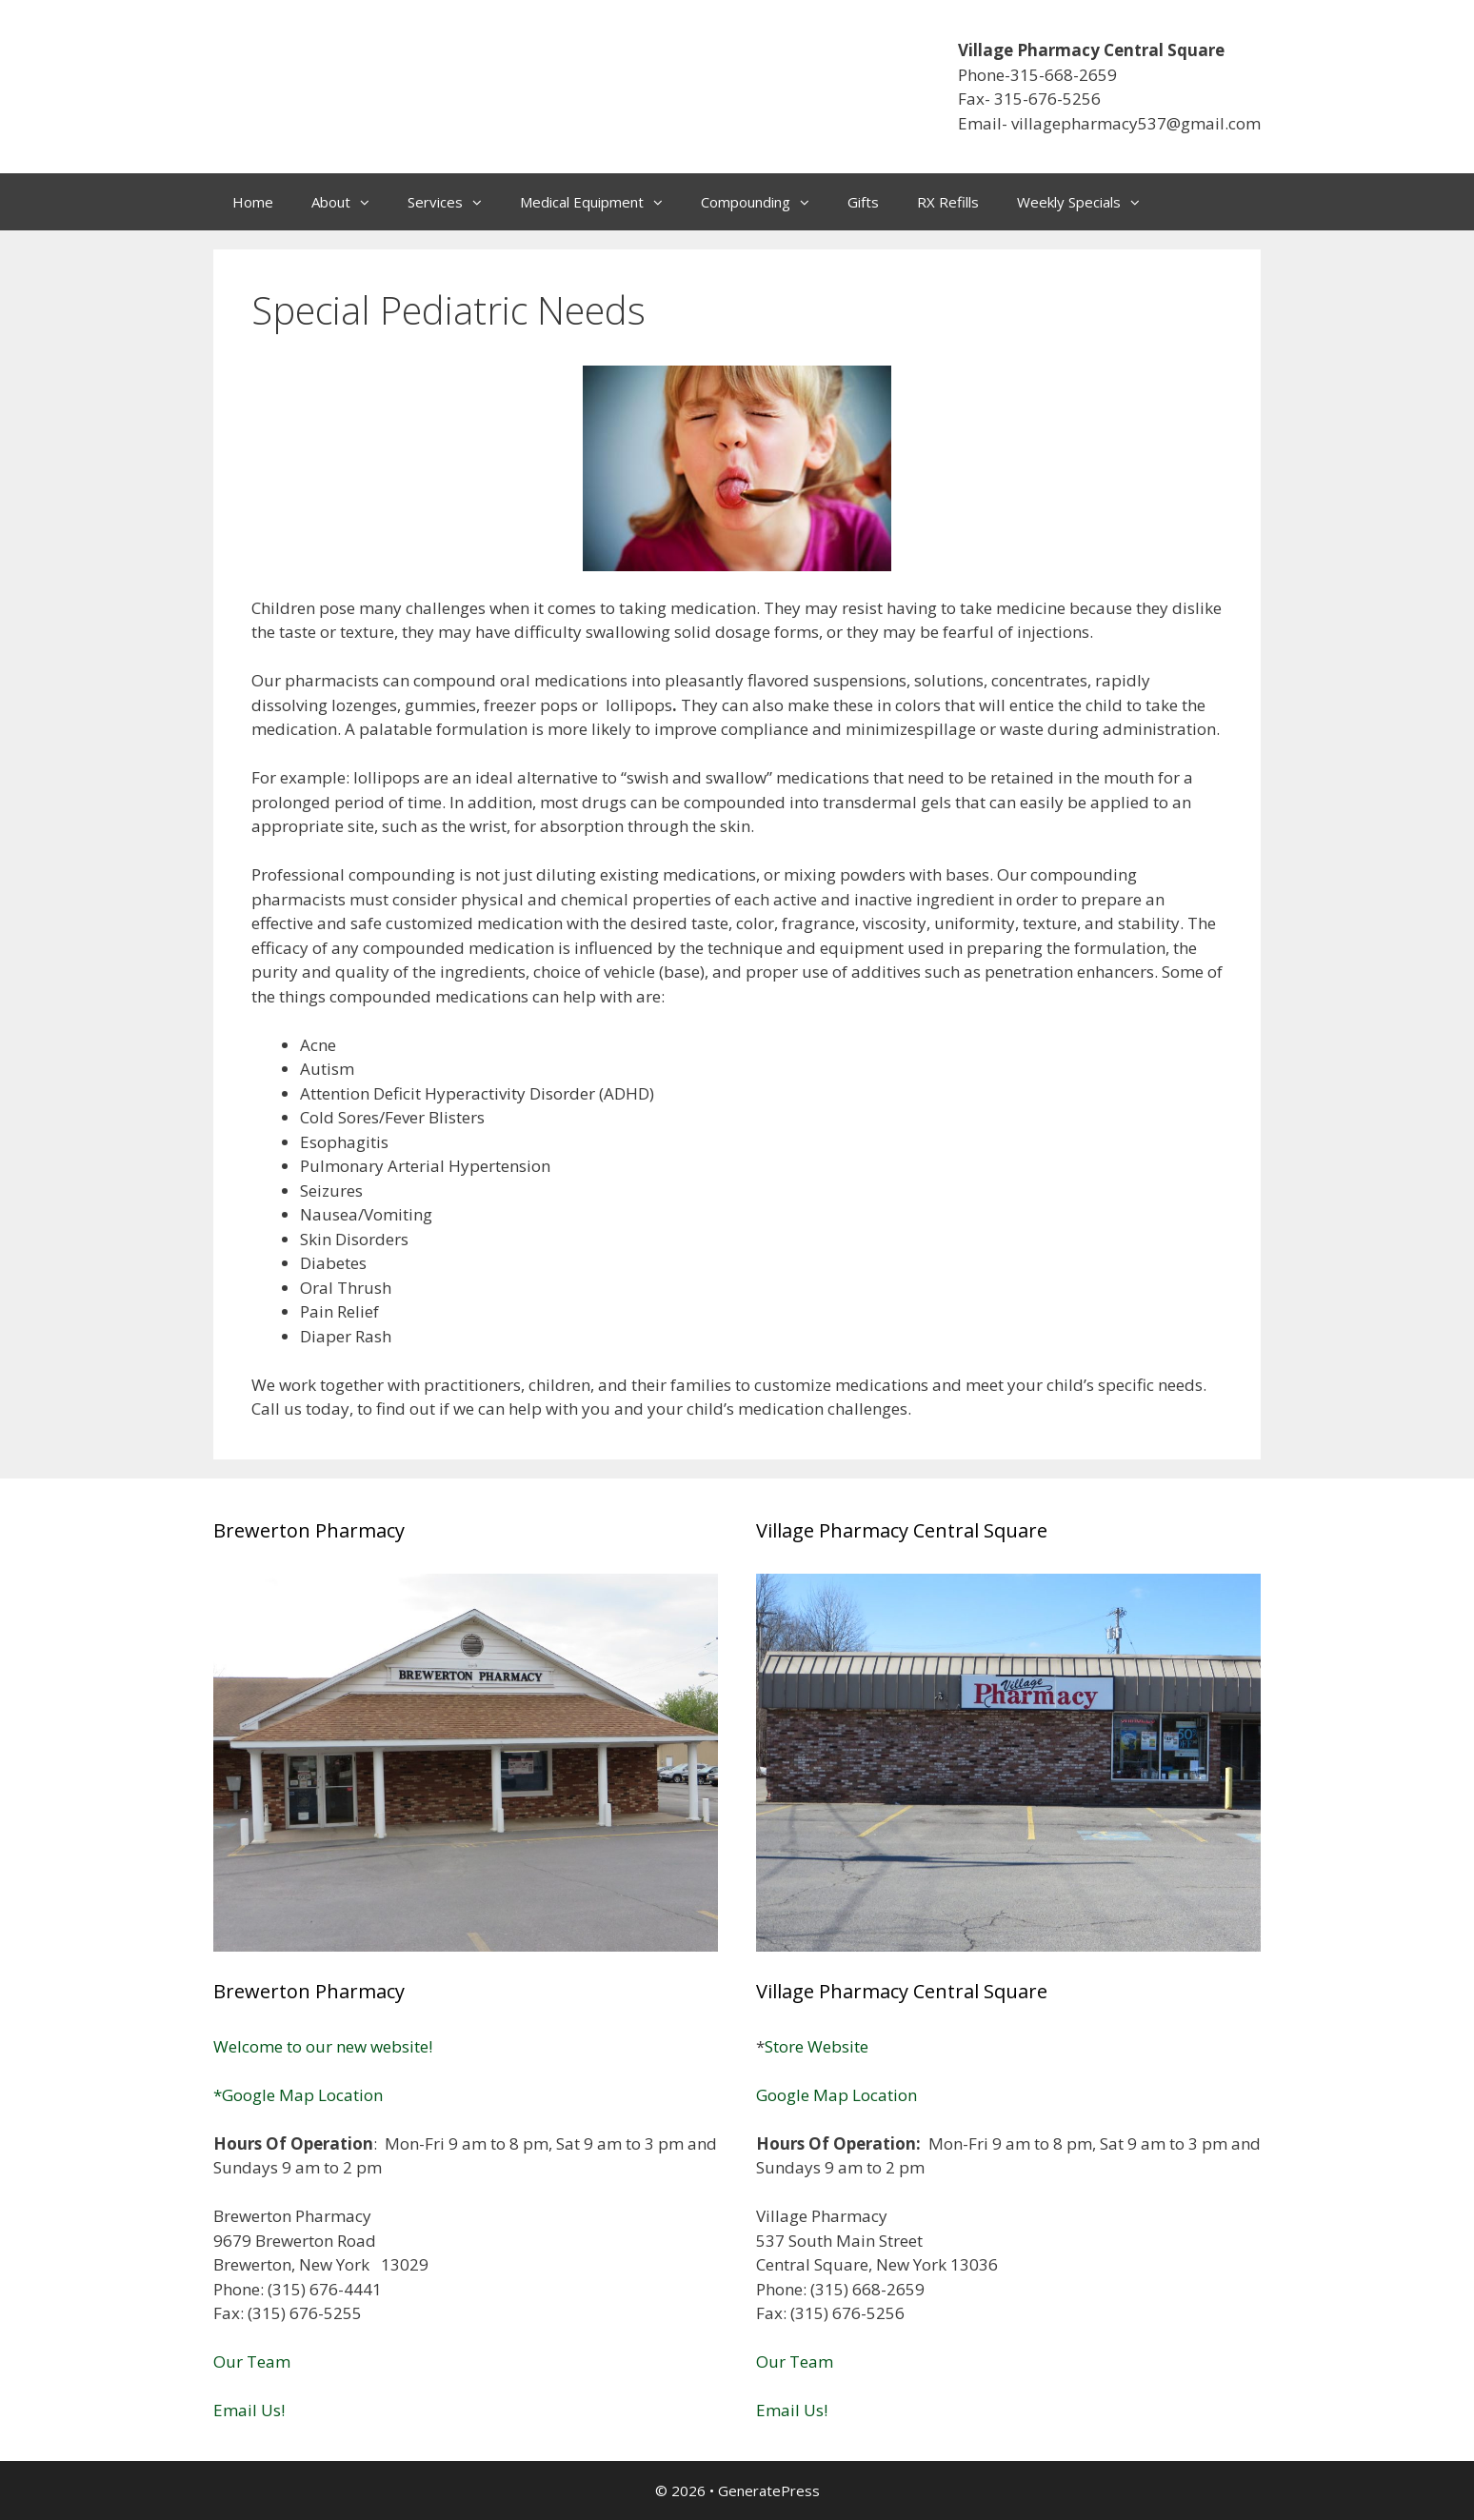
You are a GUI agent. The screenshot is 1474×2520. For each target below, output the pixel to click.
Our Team (251, 2361)
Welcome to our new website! (322, 2046)
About (349, 201)
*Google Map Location (298, 2095)
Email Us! (249, 2410)
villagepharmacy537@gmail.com (1136, 123)
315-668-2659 (1063, 75)
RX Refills (948, 201)
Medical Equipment (601, 201)
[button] (369, 201)
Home (252, 201)
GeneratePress (769, 2490)
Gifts (863, 201)
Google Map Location (836, 2095)
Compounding (764, 201)
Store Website (816, 2046)
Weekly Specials (1088, 201)
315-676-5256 (1047, 98)
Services (454, 201)
